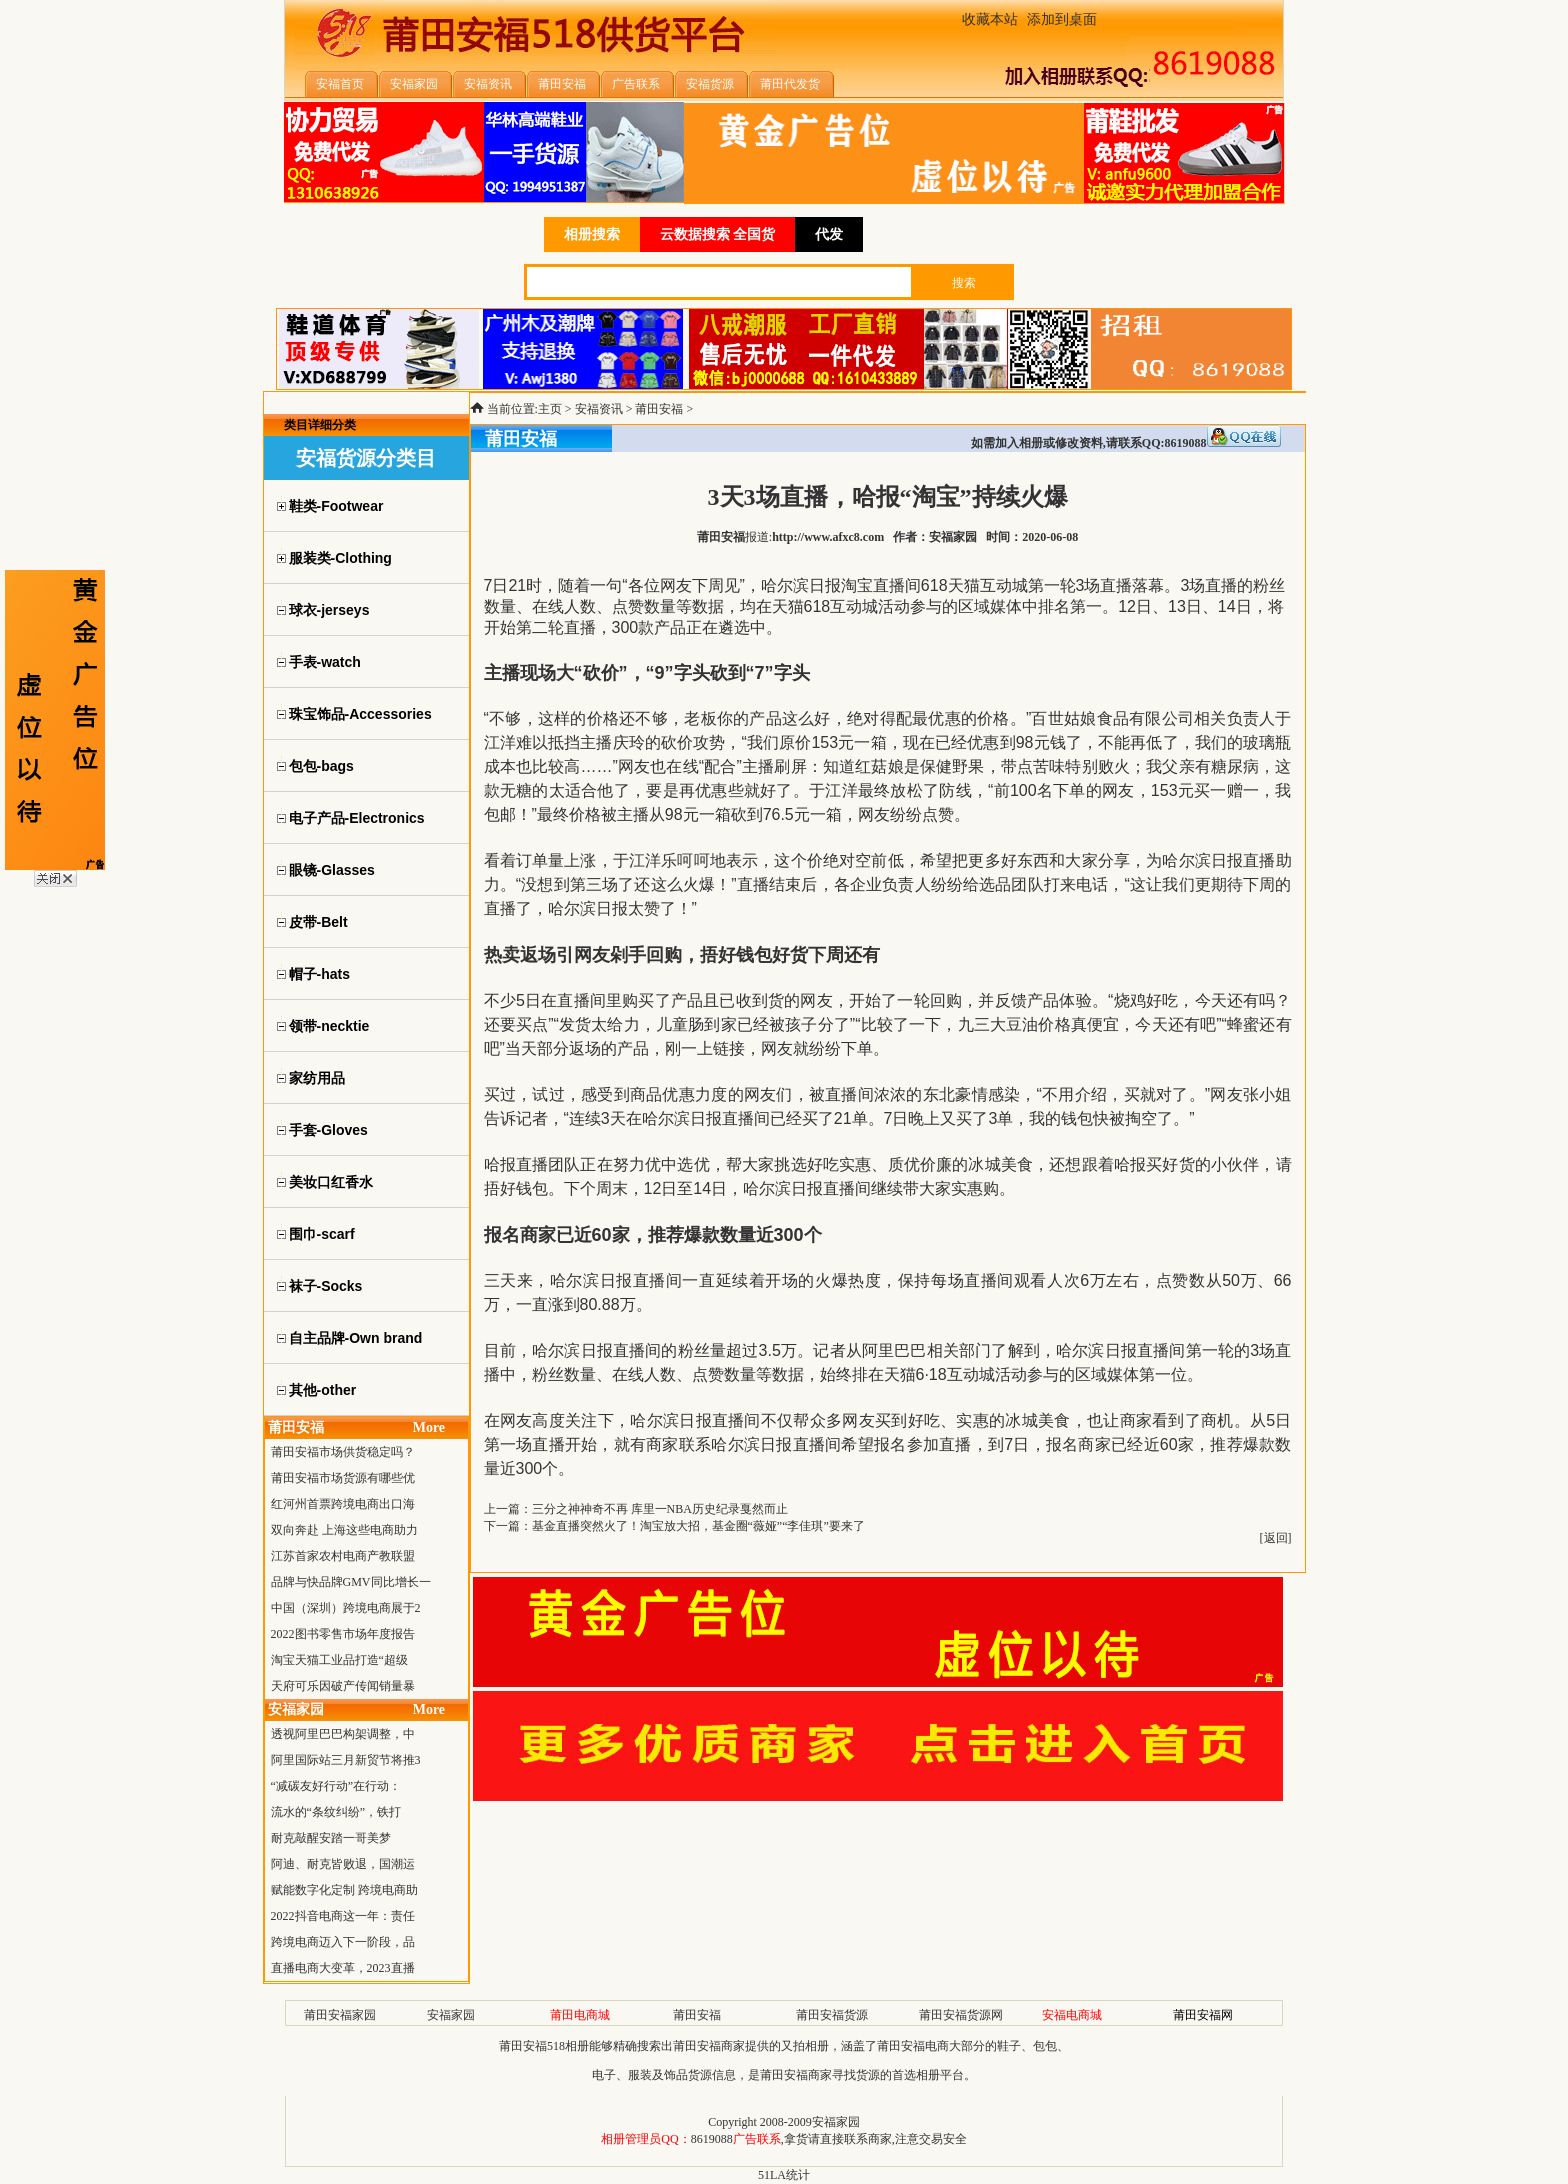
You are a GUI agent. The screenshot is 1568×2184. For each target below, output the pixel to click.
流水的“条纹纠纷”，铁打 (336, 1812)
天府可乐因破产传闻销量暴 (343, 1686)
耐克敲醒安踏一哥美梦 (331, 1838)
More (429, 1427)
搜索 (964, 283)
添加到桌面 (1062, 19)
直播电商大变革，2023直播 (343, 1968)
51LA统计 (784, 2175)
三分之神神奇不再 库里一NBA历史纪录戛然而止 (660, 1509)
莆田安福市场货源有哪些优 (343, 1478)
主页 (550, 409)
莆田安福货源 (832, 2015)
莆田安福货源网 (961, 2015)
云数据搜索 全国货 (718, 234)
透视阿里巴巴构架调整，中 (343, 1734)
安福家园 (451, 2015)
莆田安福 (659, 409)
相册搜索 (592, 234)
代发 (829, 234)
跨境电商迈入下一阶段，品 (343, 1942)
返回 (1276, 1538)
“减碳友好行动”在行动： (336, 1786)
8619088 (712, 2139)
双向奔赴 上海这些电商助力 (344, 1530)
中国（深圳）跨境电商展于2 (346, 1608)
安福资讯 (599, 409)
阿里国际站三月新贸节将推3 (346, 1760)
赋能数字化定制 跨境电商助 (344, 1890)
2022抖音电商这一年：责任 (343, 1916)
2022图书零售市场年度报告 (343, 1634)
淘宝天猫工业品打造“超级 (339, 1660)
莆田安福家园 (340, 2015)
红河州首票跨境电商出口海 (343, 1504)
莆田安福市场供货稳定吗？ (343, 1452)
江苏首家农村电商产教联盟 (343, 1556)
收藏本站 (990, 19)
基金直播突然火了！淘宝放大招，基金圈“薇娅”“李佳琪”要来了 (698, 1526)
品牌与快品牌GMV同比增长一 (351, 1582)
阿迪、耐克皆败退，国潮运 (343, 1864)
